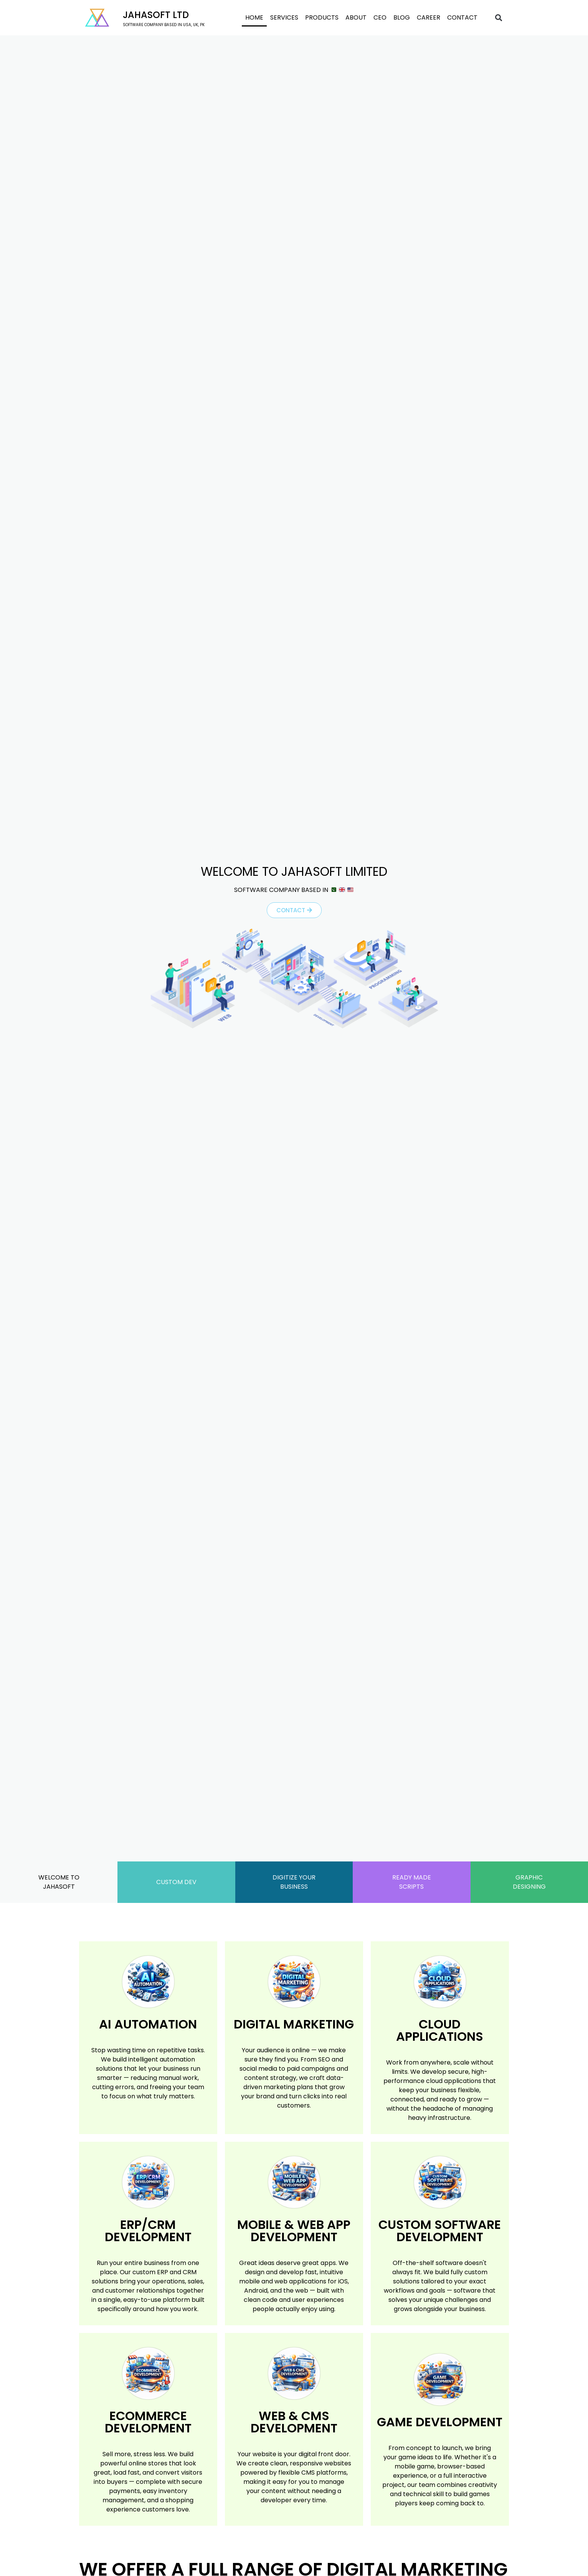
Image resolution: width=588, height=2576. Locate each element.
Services (284, 17)
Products (322, 17)
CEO (379, 17)
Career (428, 17)
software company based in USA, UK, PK (164, 25)
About (356, 17)
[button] (498, 18)
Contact (462, 17)
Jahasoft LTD (156, 14)
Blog (401, 17)
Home (254, 17)
